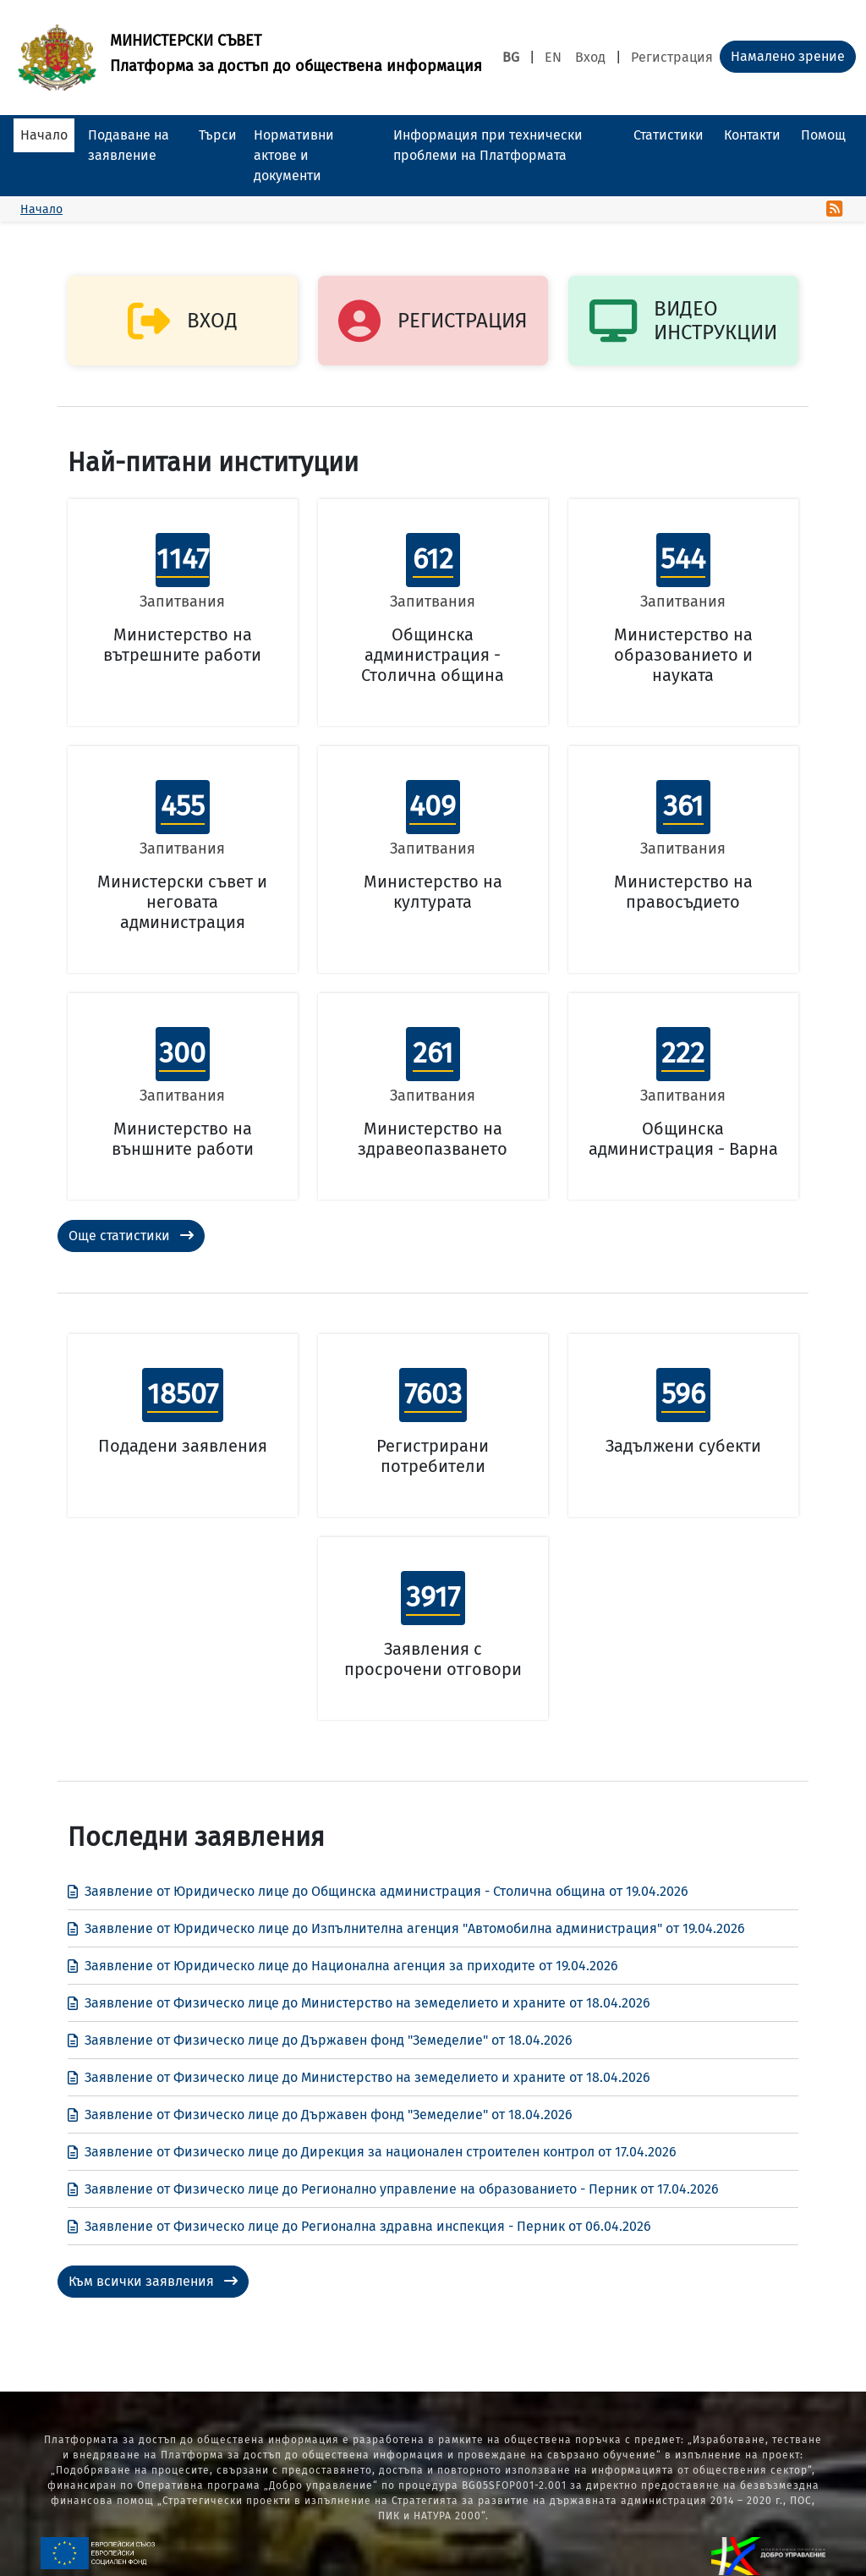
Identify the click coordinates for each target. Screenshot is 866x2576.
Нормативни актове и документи (294, 155)
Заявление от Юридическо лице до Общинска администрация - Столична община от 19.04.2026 (378, 1891)
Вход (590, 57)
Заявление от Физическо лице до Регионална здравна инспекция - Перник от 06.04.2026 (359, 2226)
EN (553, 57)
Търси (218, 135)
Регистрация (672, 57)
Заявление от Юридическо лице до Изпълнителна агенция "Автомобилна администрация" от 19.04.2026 (406, 1928)
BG (510, 57)
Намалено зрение (788, 56)
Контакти (752, 135)
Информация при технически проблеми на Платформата (488, 145)
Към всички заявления (153, 2281)
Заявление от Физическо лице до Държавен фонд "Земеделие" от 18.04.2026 (320, 2040)
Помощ (823, 135)
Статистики (668, 135)
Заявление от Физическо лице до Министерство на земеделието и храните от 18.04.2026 (359, 2003)
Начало (44, 135)
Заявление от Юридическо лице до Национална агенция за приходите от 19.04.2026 (343, 1966)
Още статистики (131, 1236)
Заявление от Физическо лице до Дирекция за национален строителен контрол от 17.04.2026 (372, 2152)
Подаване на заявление (128, 145)
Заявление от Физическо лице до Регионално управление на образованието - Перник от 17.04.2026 (393, 2189)
